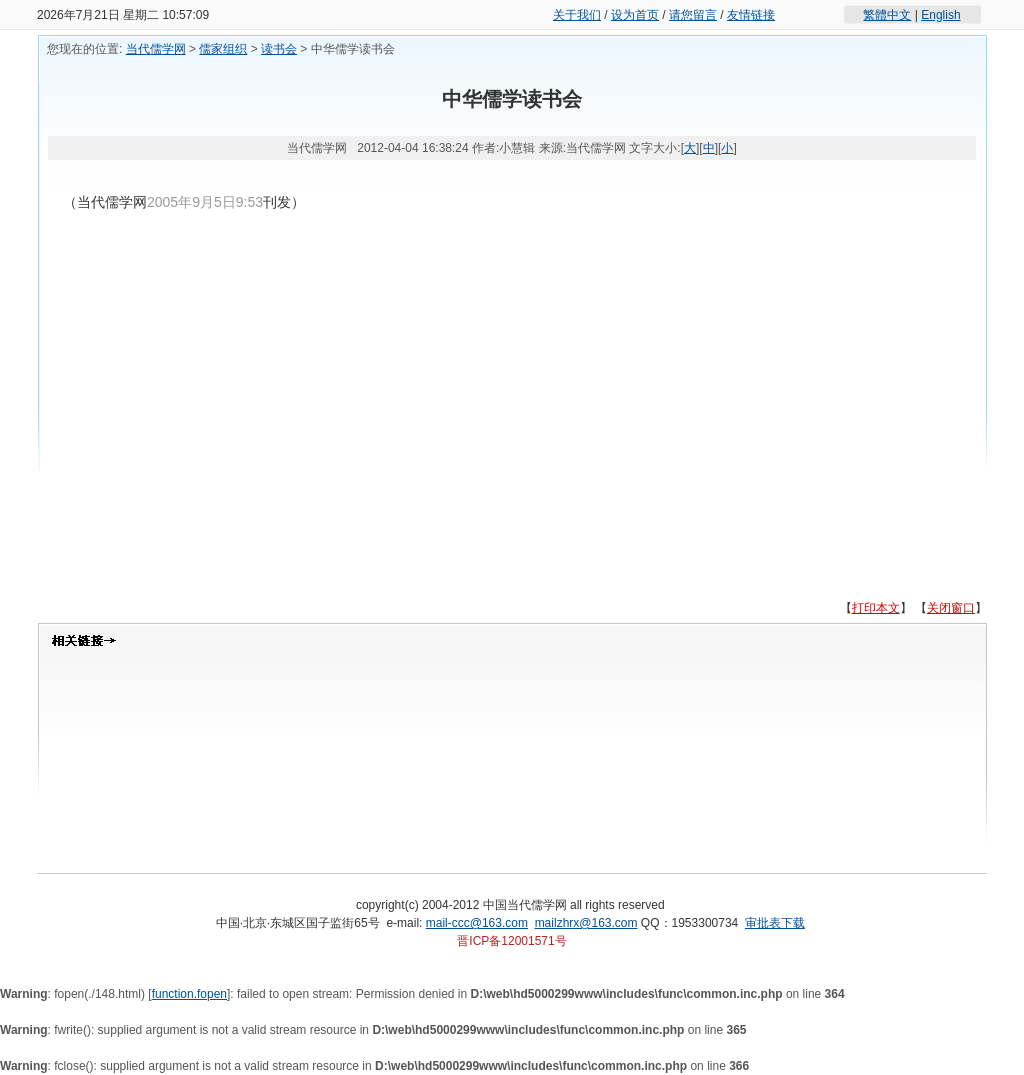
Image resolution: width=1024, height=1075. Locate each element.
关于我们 (577, 15)
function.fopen (189, 994)
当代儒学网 (156, 49)
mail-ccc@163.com (477, 923)
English (940, 15)
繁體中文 (887, 15)
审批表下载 (775, 923)
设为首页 (635, 15)
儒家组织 (223, 49)
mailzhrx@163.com (586, 923)
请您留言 (693, 15)
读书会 (279, 49)
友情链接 (751, 15)
